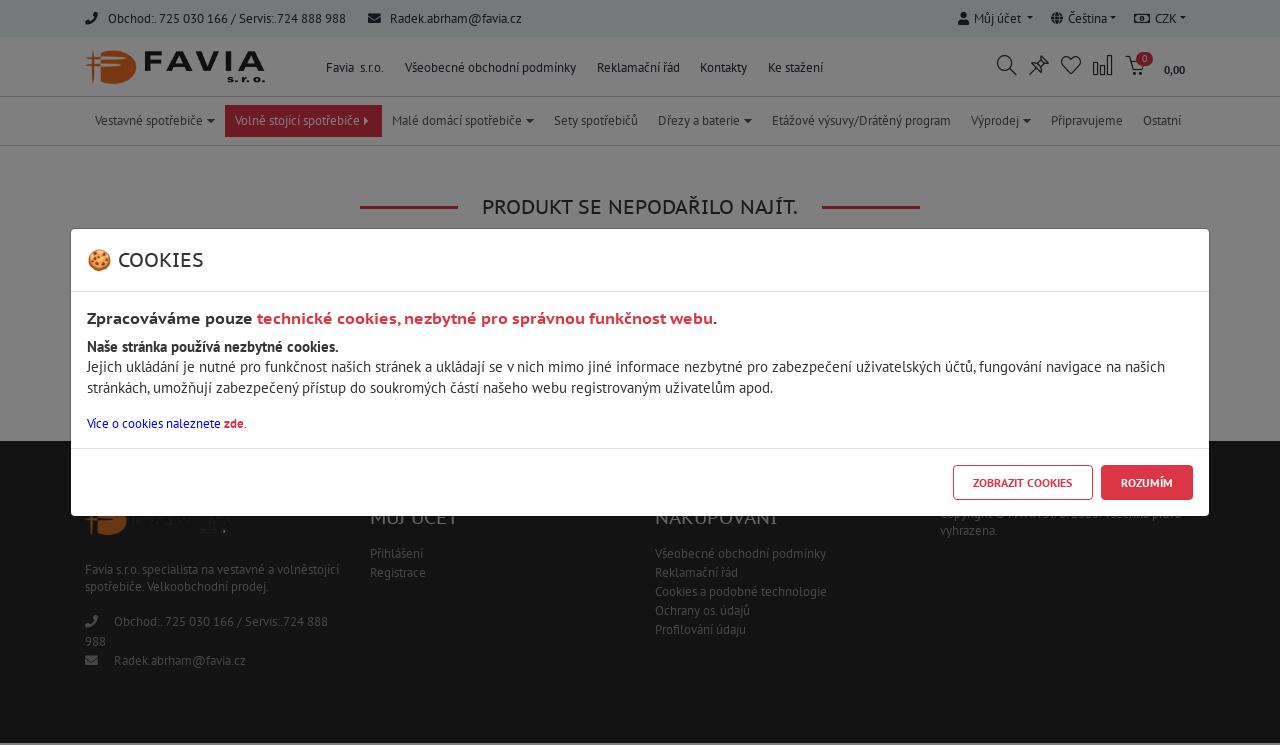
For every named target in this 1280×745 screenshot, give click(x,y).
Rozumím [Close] (1147, 482)
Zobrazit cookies (1022, 482)
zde (234, 423)
